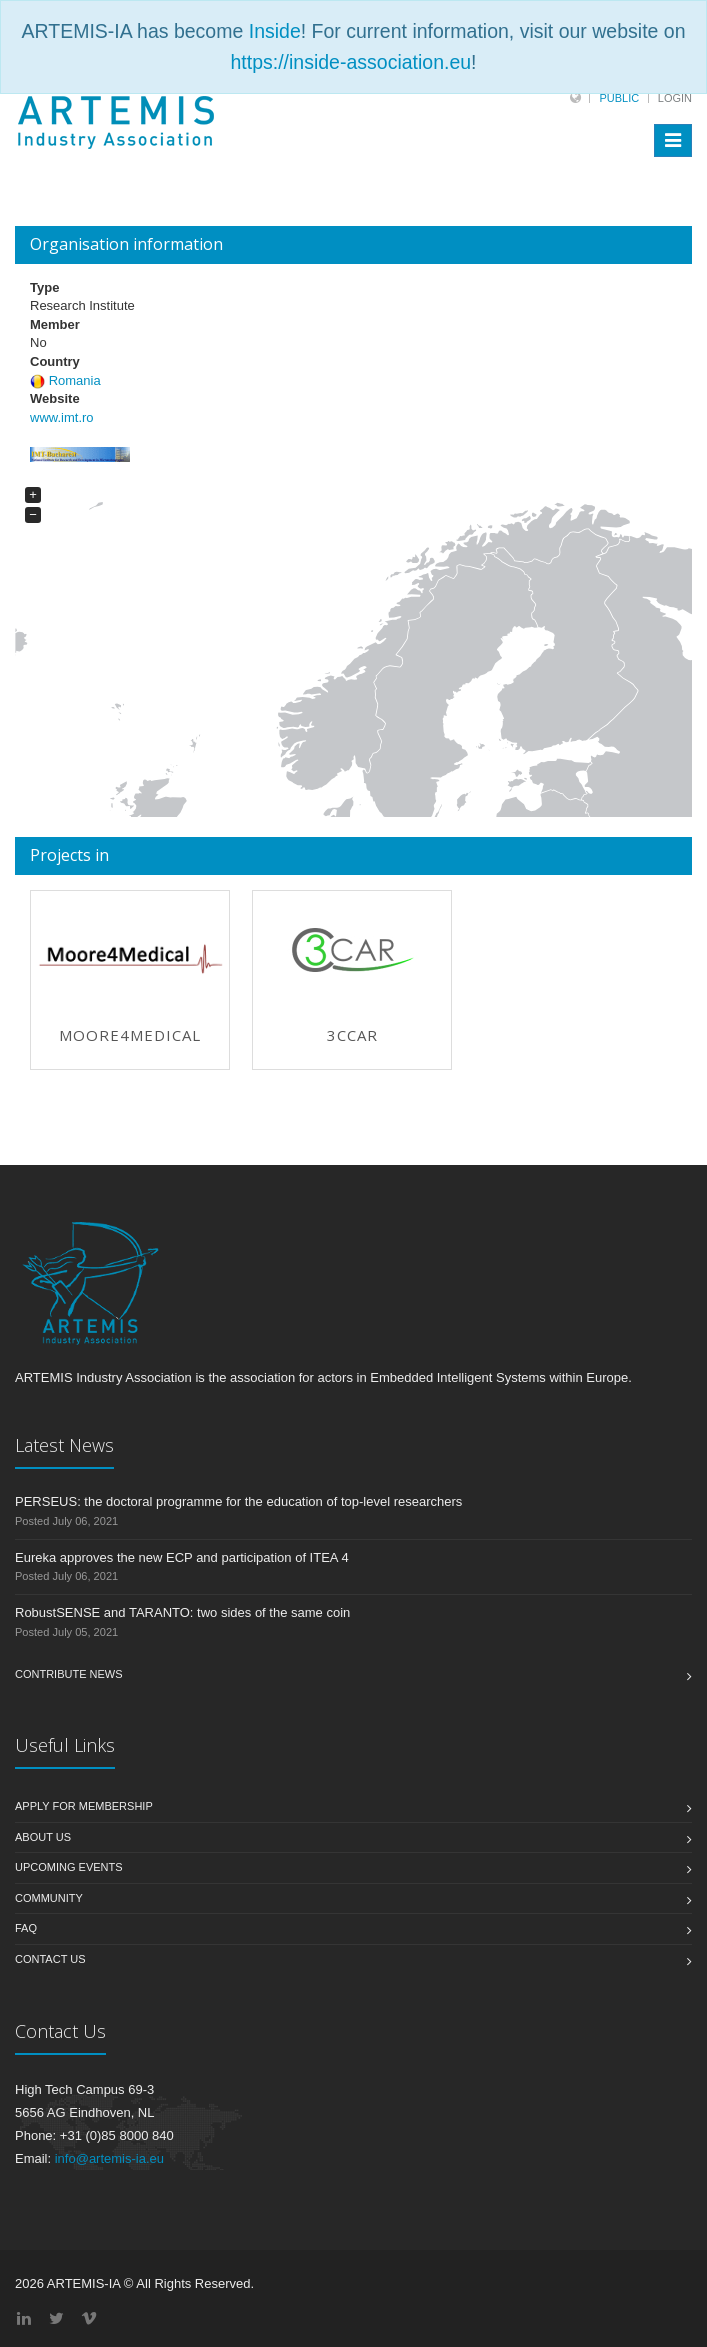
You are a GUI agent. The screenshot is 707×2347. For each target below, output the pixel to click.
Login (675, 98)
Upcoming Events (69, 1867)
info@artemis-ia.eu (109, 2158)
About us (43, 1837)
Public (619, 98)
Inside (275, 31)
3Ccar (352, 1035)
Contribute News (69, 1674)
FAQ (26, 1928)
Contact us (50, 1959)
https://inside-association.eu (350, 62)
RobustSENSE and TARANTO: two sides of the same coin (182, 1612)
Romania (75, 380)
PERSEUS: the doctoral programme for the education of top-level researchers (238, 1501)
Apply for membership (84, 1806)
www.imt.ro (62, 417)
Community (49, 1898)
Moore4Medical (130, 1035)
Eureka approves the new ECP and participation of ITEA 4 (182, 1557)
